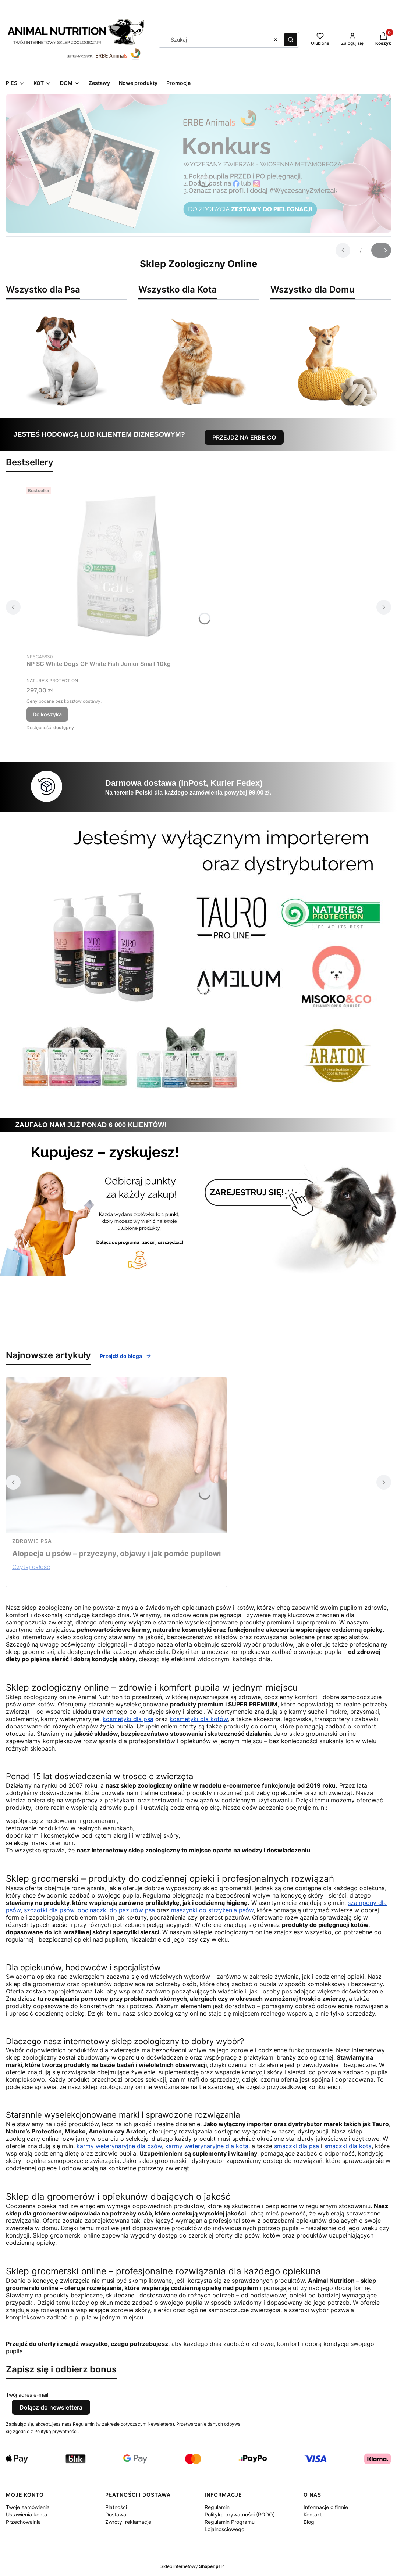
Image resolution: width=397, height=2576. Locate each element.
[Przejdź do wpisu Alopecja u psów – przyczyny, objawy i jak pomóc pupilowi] (116, 1455)
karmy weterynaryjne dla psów (119, 2146)
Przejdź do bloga (126, 1356)
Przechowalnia (23, 2522)
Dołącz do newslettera (51, 2407)
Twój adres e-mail (27, 2395)
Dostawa (115, 2514)
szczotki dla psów (49, 1910)
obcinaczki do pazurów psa (116, 1910)
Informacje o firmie (326, 2507)
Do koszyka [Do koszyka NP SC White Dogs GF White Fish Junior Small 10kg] (47, 714)
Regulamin (217, 2507)
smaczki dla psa (296, 2146)
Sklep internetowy (190, 2566)
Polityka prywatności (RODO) (240, 2514)
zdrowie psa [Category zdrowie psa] (32, 1541)
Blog (309, 2522)
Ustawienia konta (26, 2514)
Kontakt (313, 2514)
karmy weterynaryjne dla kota (206, 2146)
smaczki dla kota (348, 2146)
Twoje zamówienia (28, 2507)
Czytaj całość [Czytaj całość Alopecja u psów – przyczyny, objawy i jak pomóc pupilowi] (31, 1566)
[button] (290, 39)
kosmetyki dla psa (128, 1719)
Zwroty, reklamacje (128, 2522)
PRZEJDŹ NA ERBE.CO (244, 437)
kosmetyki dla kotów (199, 1719)
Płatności (116, 2507)
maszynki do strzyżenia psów (212, 1910)
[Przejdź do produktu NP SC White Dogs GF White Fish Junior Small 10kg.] (118, 566)
